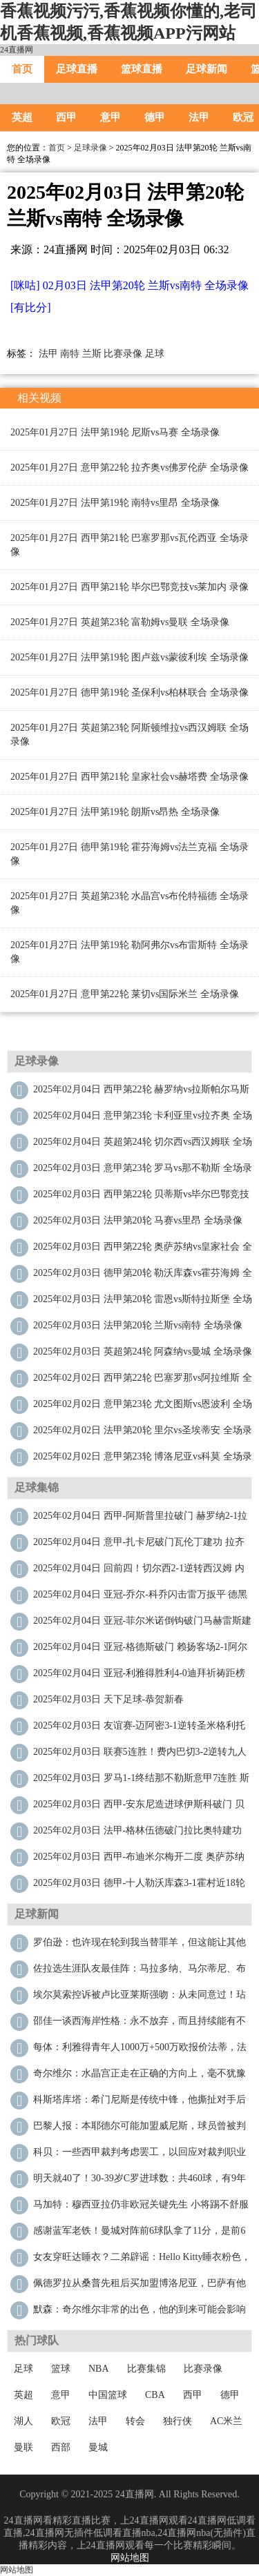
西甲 (66, 117)
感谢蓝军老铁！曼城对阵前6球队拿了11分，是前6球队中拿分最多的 (139, 2234)
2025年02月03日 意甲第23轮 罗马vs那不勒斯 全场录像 (142, 1171)
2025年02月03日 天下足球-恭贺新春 (108, 1699)
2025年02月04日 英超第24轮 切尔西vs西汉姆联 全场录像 (142, 1145)
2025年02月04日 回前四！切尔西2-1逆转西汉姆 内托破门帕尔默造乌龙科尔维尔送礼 (138, 1571)
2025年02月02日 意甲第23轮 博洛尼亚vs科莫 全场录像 (142, 1459)
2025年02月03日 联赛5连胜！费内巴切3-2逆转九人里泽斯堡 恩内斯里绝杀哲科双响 (140, 1755)
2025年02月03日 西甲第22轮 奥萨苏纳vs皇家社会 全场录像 (142, 1250)
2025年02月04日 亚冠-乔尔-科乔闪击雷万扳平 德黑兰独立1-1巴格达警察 (140, 1597)
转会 (135, 2421)
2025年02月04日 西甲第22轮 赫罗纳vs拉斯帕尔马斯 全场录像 (141, 1092)
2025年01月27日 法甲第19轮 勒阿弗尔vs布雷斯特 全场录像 (129, 952)
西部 (60, 2447)
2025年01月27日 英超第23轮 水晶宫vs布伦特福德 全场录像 (129, 903)
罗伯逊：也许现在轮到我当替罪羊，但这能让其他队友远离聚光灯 (139, 1945)
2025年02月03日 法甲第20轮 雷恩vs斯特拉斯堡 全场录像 (142, 1302)
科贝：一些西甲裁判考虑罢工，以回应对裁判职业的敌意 (139, 2155)
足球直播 (76, 69)
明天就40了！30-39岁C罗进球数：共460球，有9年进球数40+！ (139, 2181)
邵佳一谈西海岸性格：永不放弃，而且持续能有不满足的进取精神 (139, 2024)
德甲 (154, 117)
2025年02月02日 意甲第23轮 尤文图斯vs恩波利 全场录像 (142, 1407)
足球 (154, 353)
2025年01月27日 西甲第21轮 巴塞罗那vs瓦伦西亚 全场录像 (129, 545)
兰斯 (92, 353)
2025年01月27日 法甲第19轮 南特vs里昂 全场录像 (115, 503)
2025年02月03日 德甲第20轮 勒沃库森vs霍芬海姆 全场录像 (142, 1276)
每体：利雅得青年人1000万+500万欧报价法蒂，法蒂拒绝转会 (140, 2050)
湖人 (23, 2421)
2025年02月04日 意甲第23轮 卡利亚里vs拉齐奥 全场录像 (142, 1119)
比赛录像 (123, 353)
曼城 (98, 2447)
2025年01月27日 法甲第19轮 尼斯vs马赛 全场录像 (115, 432)
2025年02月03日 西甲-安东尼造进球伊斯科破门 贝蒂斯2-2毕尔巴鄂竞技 (138, 1807)
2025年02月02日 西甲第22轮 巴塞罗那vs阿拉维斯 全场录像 (142, 1381)
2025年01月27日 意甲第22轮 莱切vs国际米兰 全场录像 (124, 994)
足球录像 (90, 148)
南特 (69, 353)
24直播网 (16, 50)
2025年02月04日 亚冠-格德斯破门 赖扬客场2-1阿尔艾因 (140, 1650)
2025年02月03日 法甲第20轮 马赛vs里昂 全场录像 (137, 1220)
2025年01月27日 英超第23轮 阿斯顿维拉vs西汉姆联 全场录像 (129, 734)
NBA (98, 2368)
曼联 (23, 2447)
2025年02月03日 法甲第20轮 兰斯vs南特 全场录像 (137, 1325)
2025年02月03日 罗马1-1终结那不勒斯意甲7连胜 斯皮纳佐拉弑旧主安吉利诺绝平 (141, 1781)
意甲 (110, 117)
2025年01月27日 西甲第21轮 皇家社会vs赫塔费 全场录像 (129, 776)
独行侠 (177, 2421)
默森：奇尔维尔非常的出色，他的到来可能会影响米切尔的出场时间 (139, 2312)
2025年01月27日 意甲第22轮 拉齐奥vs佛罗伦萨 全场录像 (129, 467)
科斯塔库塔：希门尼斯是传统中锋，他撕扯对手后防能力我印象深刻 (139, 2103)
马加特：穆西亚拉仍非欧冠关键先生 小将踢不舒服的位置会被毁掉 (141, 2207)
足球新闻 (206, 69)
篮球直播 (141, 69)
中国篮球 (107, 2395)
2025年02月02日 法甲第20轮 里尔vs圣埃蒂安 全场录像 (142, 1433)
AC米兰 (226, 2421)
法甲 (199, 117)
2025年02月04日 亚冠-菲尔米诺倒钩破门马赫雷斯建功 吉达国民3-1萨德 (142, 1624)
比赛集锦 (146, 2368)
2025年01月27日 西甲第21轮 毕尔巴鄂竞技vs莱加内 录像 (129, 587)
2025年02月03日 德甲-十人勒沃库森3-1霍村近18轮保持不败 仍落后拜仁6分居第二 (139, 1886)
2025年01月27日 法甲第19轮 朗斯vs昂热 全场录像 (115, 812)
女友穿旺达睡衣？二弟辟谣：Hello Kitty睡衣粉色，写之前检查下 (142, 2260)
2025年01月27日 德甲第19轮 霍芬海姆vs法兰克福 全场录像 (129, 854)
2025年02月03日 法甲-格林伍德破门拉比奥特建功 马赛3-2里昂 (137, 1833)
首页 (22, 69)
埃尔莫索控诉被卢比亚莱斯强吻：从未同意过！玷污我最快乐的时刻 (139, 1998)
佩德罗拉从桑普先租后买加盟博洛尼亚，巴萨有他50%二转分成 (139, 2286)
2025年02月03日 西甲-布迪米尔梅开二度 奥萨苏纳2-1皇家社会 (138, 1860)
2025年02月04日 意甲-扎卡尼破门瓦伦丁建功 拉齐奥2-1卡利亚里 (138, 1545)
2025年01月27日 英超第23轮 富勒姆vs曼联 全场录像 (119, 622)
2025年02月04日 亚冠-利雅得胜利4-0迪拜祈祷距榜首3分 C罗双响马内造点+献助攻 (139, 1676)
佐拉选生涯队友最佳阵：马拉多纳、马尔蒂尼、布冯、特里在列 (139, 1971)
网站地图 (130, 2558)
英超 (22, 117)
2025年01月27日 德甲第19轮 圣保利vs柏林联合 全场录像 (129, 692)
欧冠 (60, 2421)
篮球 (60, 2368)
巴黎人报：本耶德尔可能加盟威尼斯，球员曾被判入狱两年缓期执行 (139, 2129)
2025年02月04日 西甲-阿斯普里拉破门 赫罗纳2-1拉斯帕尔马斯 (140, 1519)
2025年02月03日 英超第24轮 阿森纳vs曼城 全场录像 (142, 1351)
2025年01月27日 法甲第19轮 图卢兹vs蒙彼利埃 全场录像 (129, 657)
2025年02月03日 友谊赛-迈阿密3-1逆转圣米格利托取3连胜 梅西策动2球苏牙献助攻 (139, 1729)
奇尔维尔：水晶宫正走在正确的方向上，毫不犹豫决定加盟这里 (139, 2076)
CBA (155, 2395)
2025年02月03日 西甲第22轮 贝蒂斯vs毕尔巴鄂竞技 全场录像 (141, 1197)
